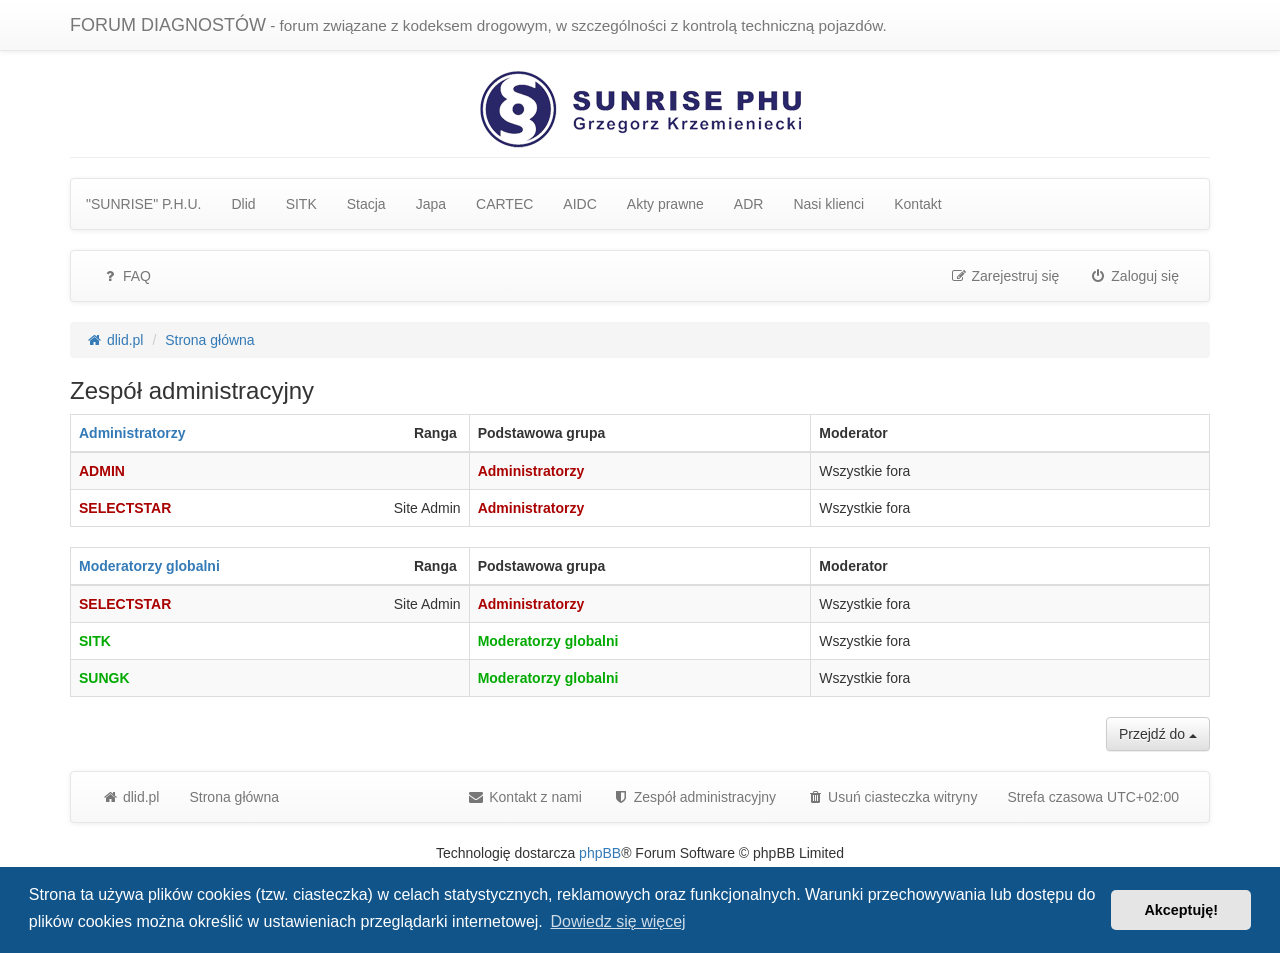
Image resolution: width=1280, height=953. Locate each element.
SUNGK (104, 678)
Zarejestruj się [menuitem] (1005, 276)
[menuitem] (694, 797)
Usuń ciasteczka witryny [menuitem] (891, 797)
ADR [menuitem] (749, 204)
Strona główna (234, 797)
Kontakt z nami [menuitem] (524, 797)
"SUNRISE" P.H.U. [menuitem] (144, 204)
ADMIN (102, 471)
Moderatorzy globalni (149, 566)
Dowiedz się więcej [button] (617, 921)
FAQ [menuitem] (126, 276)
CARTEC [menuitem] (504, 204)
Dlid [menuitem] (244, 204)
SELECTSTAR (125, 508)
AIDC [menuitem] (579, 204)
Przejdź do (1158, 734)
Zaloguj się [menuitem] (1134, 276)
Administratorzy (132, 433)
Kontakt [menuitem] (917, 204)
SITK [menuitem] (301, 204)
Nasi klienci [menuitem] (828, 204)
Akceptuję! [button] (1181, 910)
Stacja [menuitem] (366, 204)
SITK (95, 641)
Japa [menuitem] (431, 204)
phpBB (600, 853)
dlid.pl (130, 797)
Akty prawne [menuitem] (665, 204)
